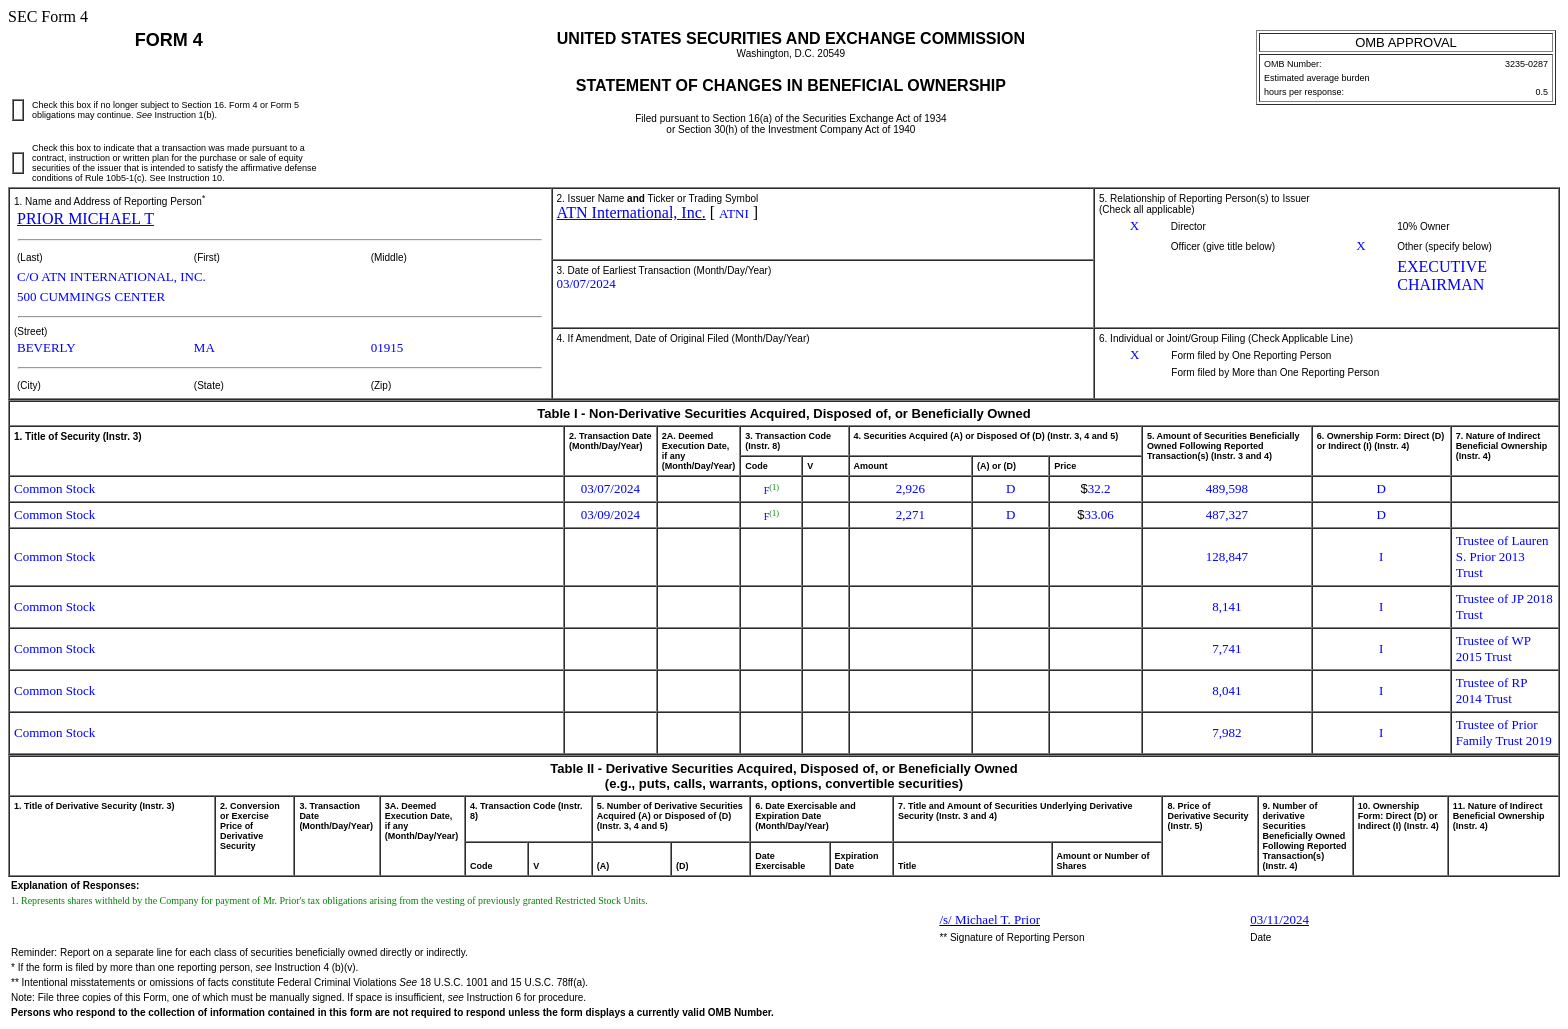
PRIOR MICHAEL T (85, 218)
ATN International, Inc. (631, 212)
